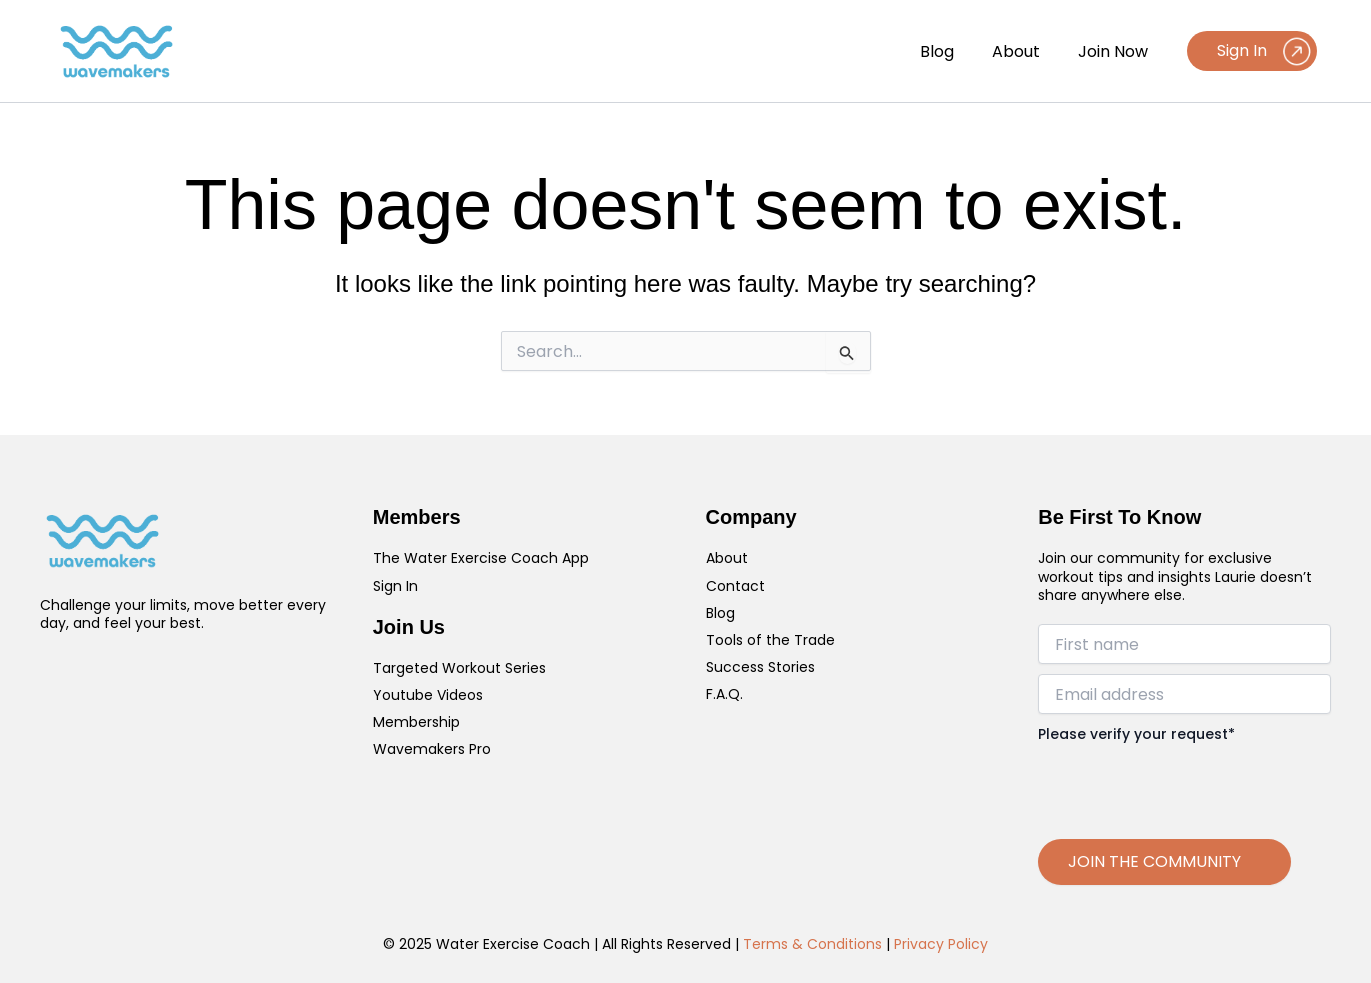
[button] (1252, 51)
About (1025, 51)
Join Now (1116, 51)
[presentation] (1190, 784)
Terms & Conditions (812, 944)
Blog (952, 51)
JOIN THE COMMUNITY (1154, 861)
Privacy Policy (941, 944)
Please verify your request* (1136, 734)
